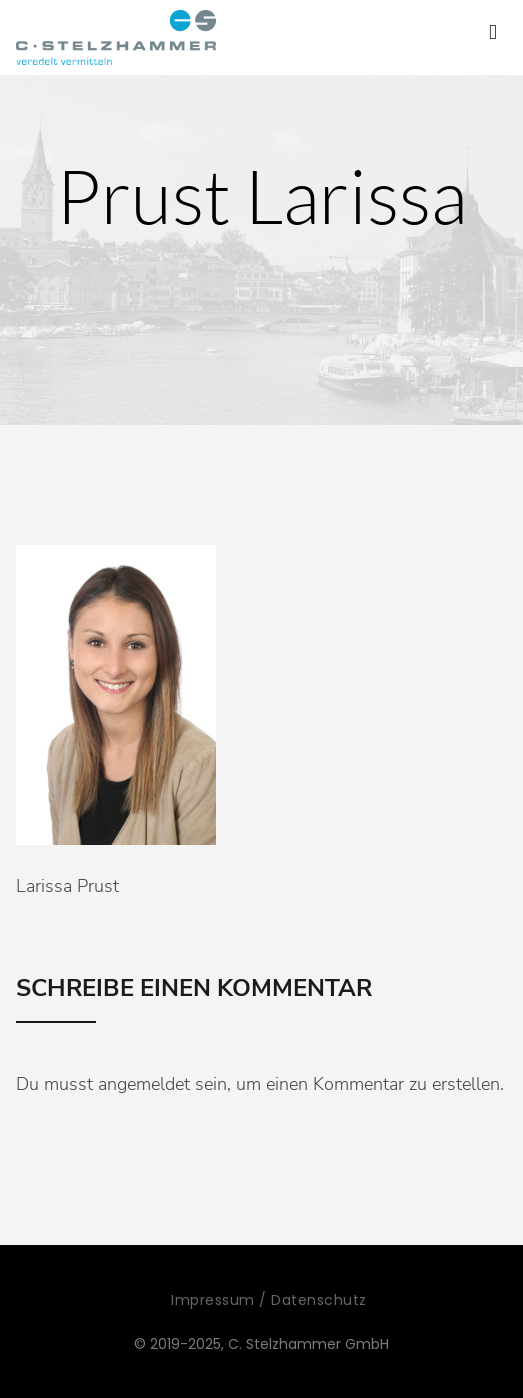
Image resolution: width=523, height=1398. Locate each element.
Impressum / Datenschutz (269, 1300)
